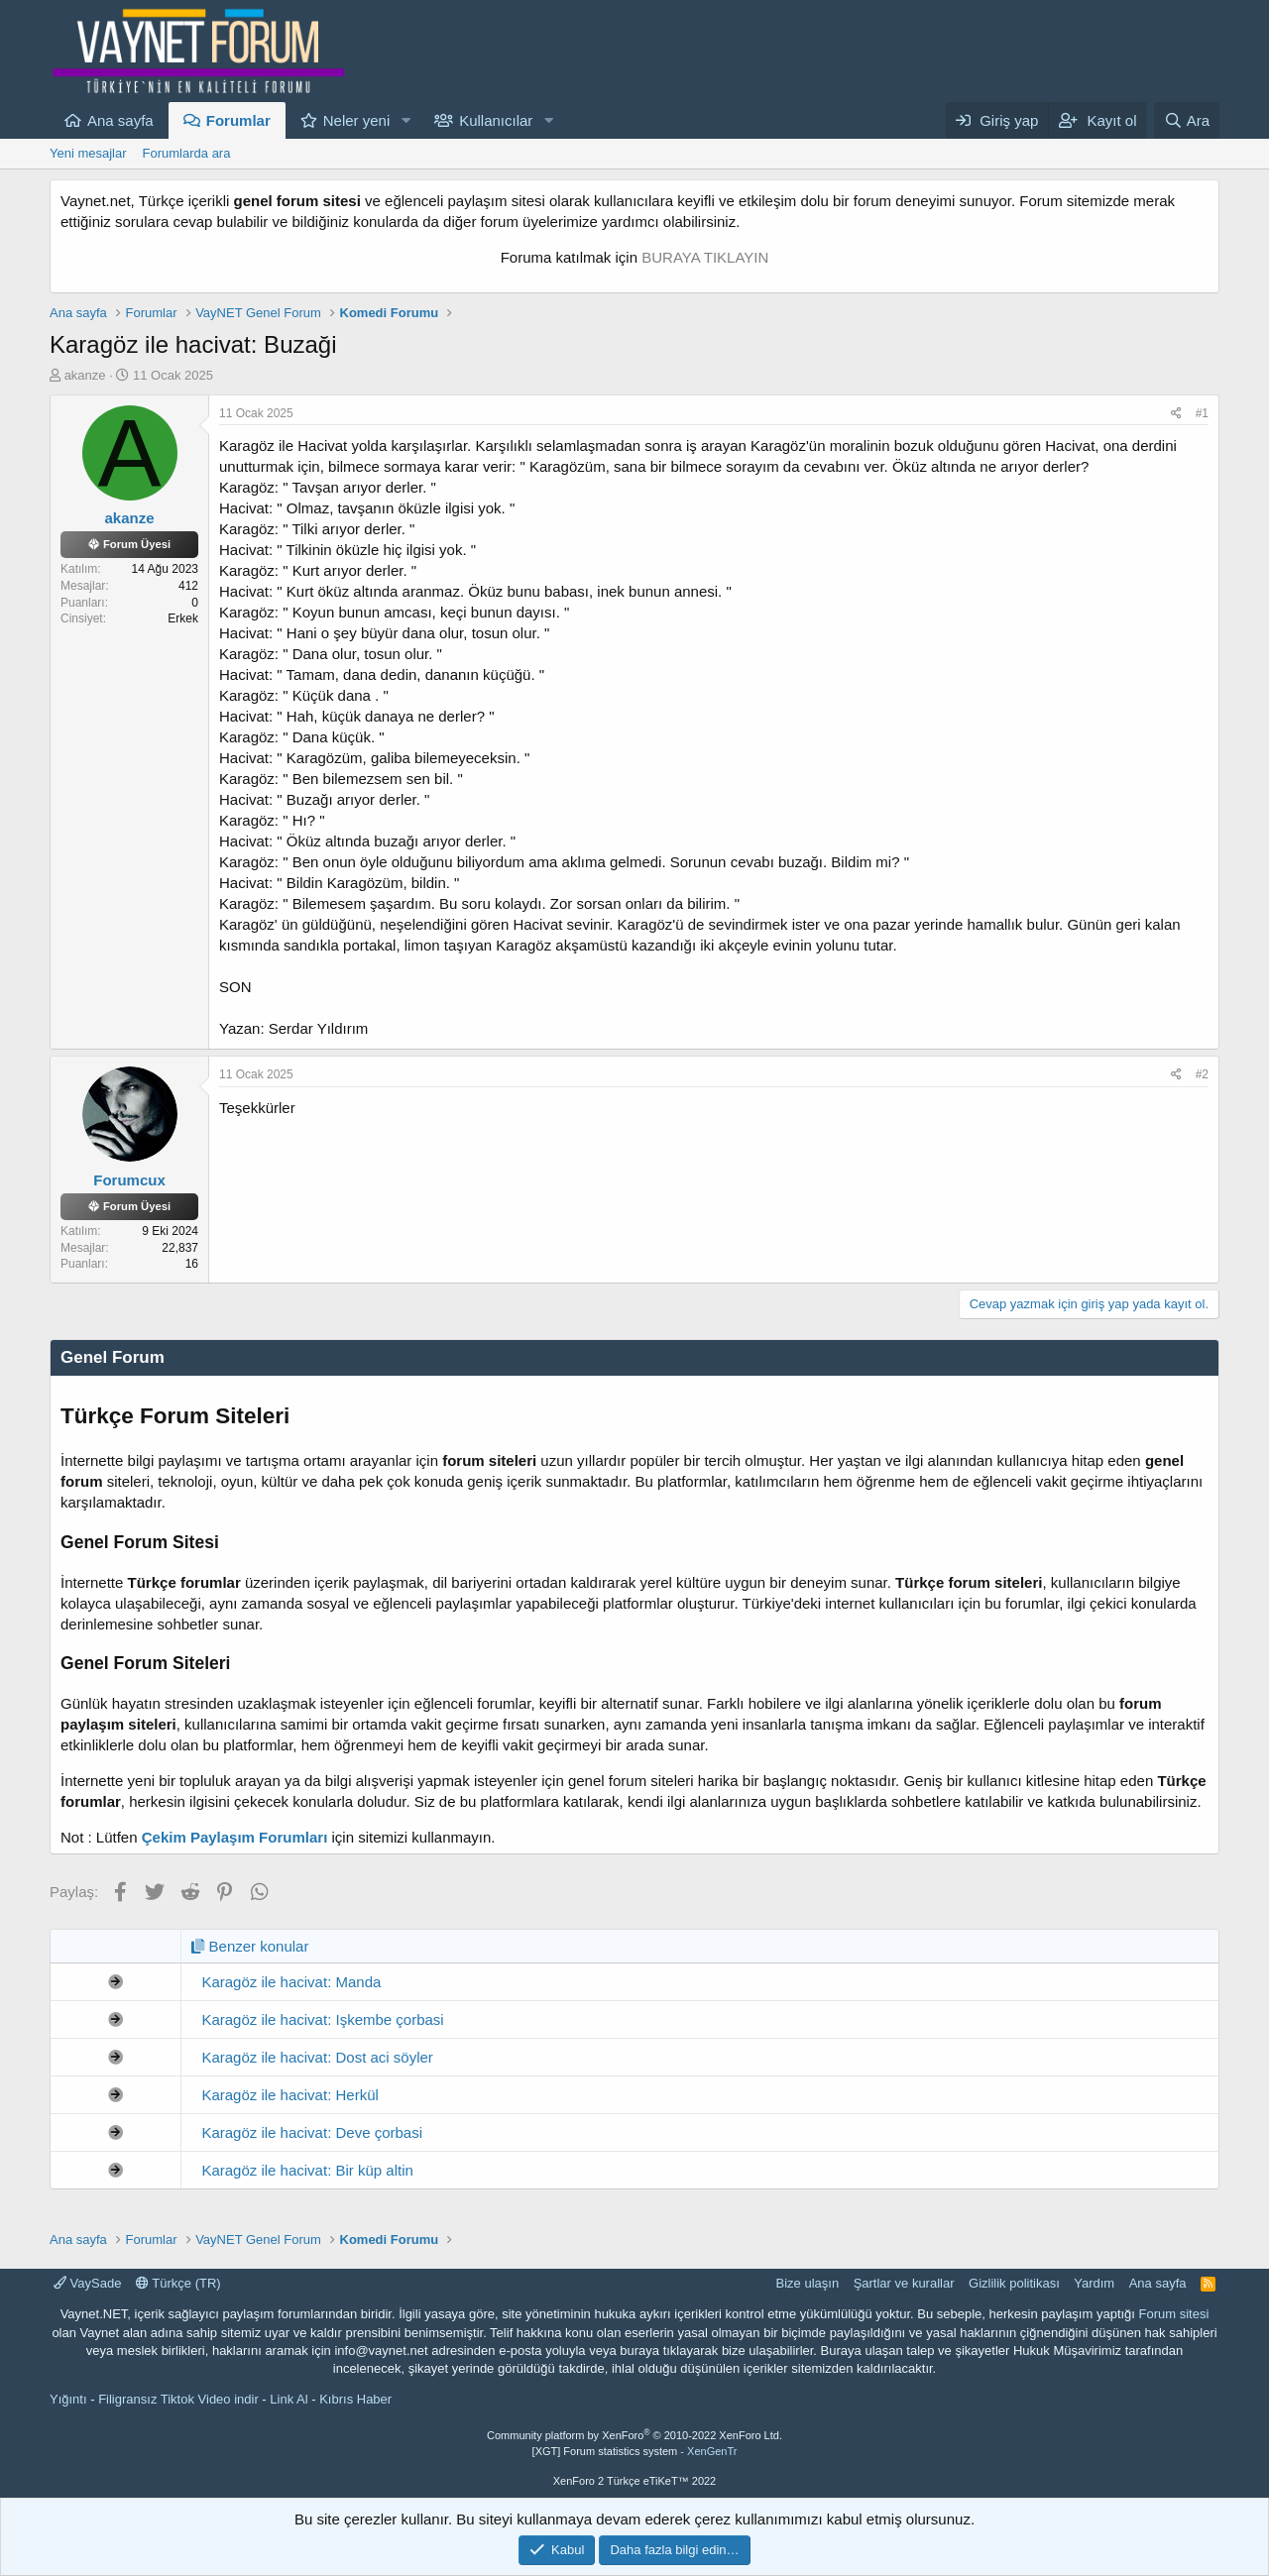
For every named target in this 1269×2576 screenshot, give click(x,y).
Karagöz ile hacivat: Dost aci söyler (316, 2057)
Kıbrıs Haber (355, 2399)
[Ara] (1186, 120)
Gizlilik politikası (1014, 2283)
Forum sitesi (1174, 2313)
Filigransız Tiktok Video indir (178, 2399)
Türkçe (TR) (178, 2283)
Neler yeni (357, 120)
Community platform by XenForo (634, 2435)
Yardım (1094, 2283)
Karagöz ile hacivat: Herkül (289, 2094)
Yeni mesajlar (88, 153)
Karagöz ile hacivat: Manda (291, 1981)
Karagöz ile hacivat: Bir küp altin (306, 2170)
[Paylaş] (1176, 413)
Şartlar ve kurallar (904, 2283)
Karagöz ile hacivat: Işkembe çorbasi (322, 2019)
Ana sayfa (120, 120)
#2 (1202, 1074)
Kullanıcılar (495, 120)
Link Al (288, 2399)
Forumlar (238, 120)
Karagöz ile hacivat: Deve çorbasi (311, 2132)
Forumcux (129, 1180)
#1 (1202, 413)
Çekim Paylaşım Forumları (235, 1837)
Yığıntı (68, 2399)
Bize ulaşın (808, 2283)
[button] (405, 120)
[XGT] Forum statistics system (635, 2451)
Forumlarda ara (187, 153)
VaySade (87, 2283)
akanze (85, 375)
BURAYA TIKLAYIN (704, 257)
